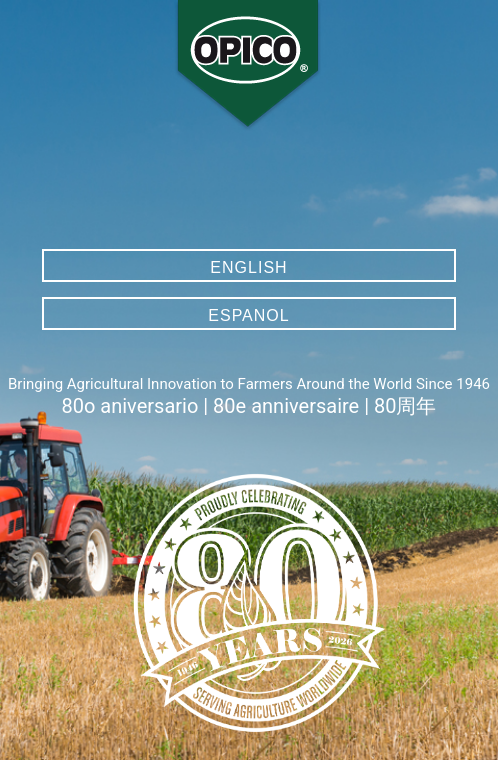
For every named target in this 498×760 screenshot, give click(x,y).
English (248, 267)
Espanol (248, 315)
